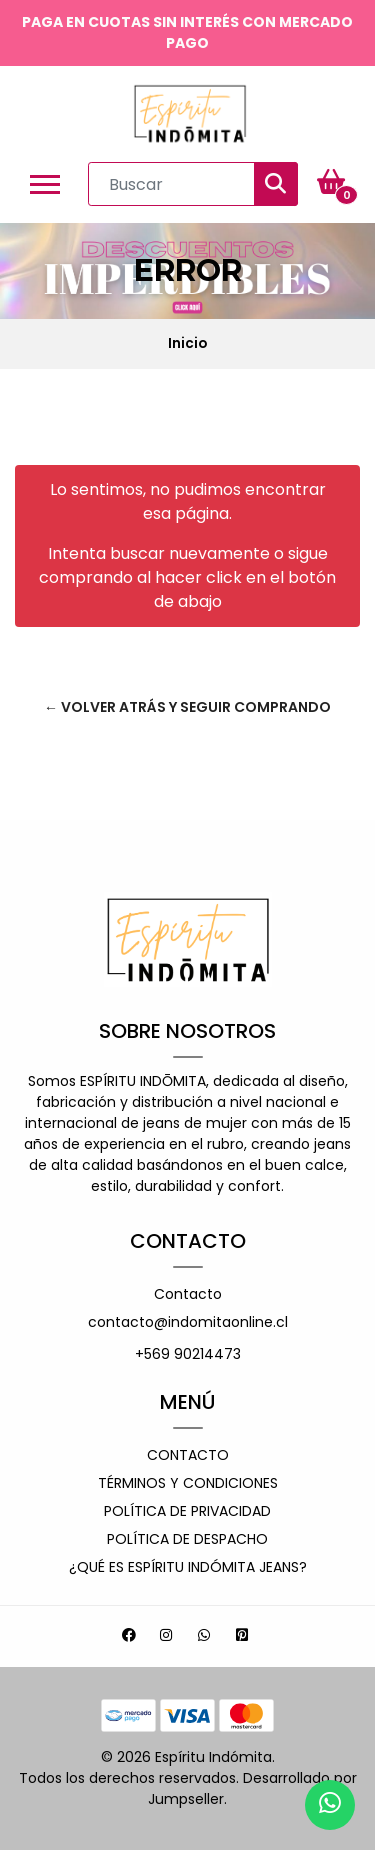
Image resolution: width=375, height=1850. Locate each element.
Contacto (188, 1294)
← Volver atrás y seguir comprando (187, 707)
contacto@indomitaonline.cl (188, 1322)
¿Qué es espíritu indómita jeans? (188, 1567)
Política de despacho (187, 1539)
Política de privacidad (187, 1511)
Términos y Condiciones (188, 1483)
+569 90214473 (188, 1354)
